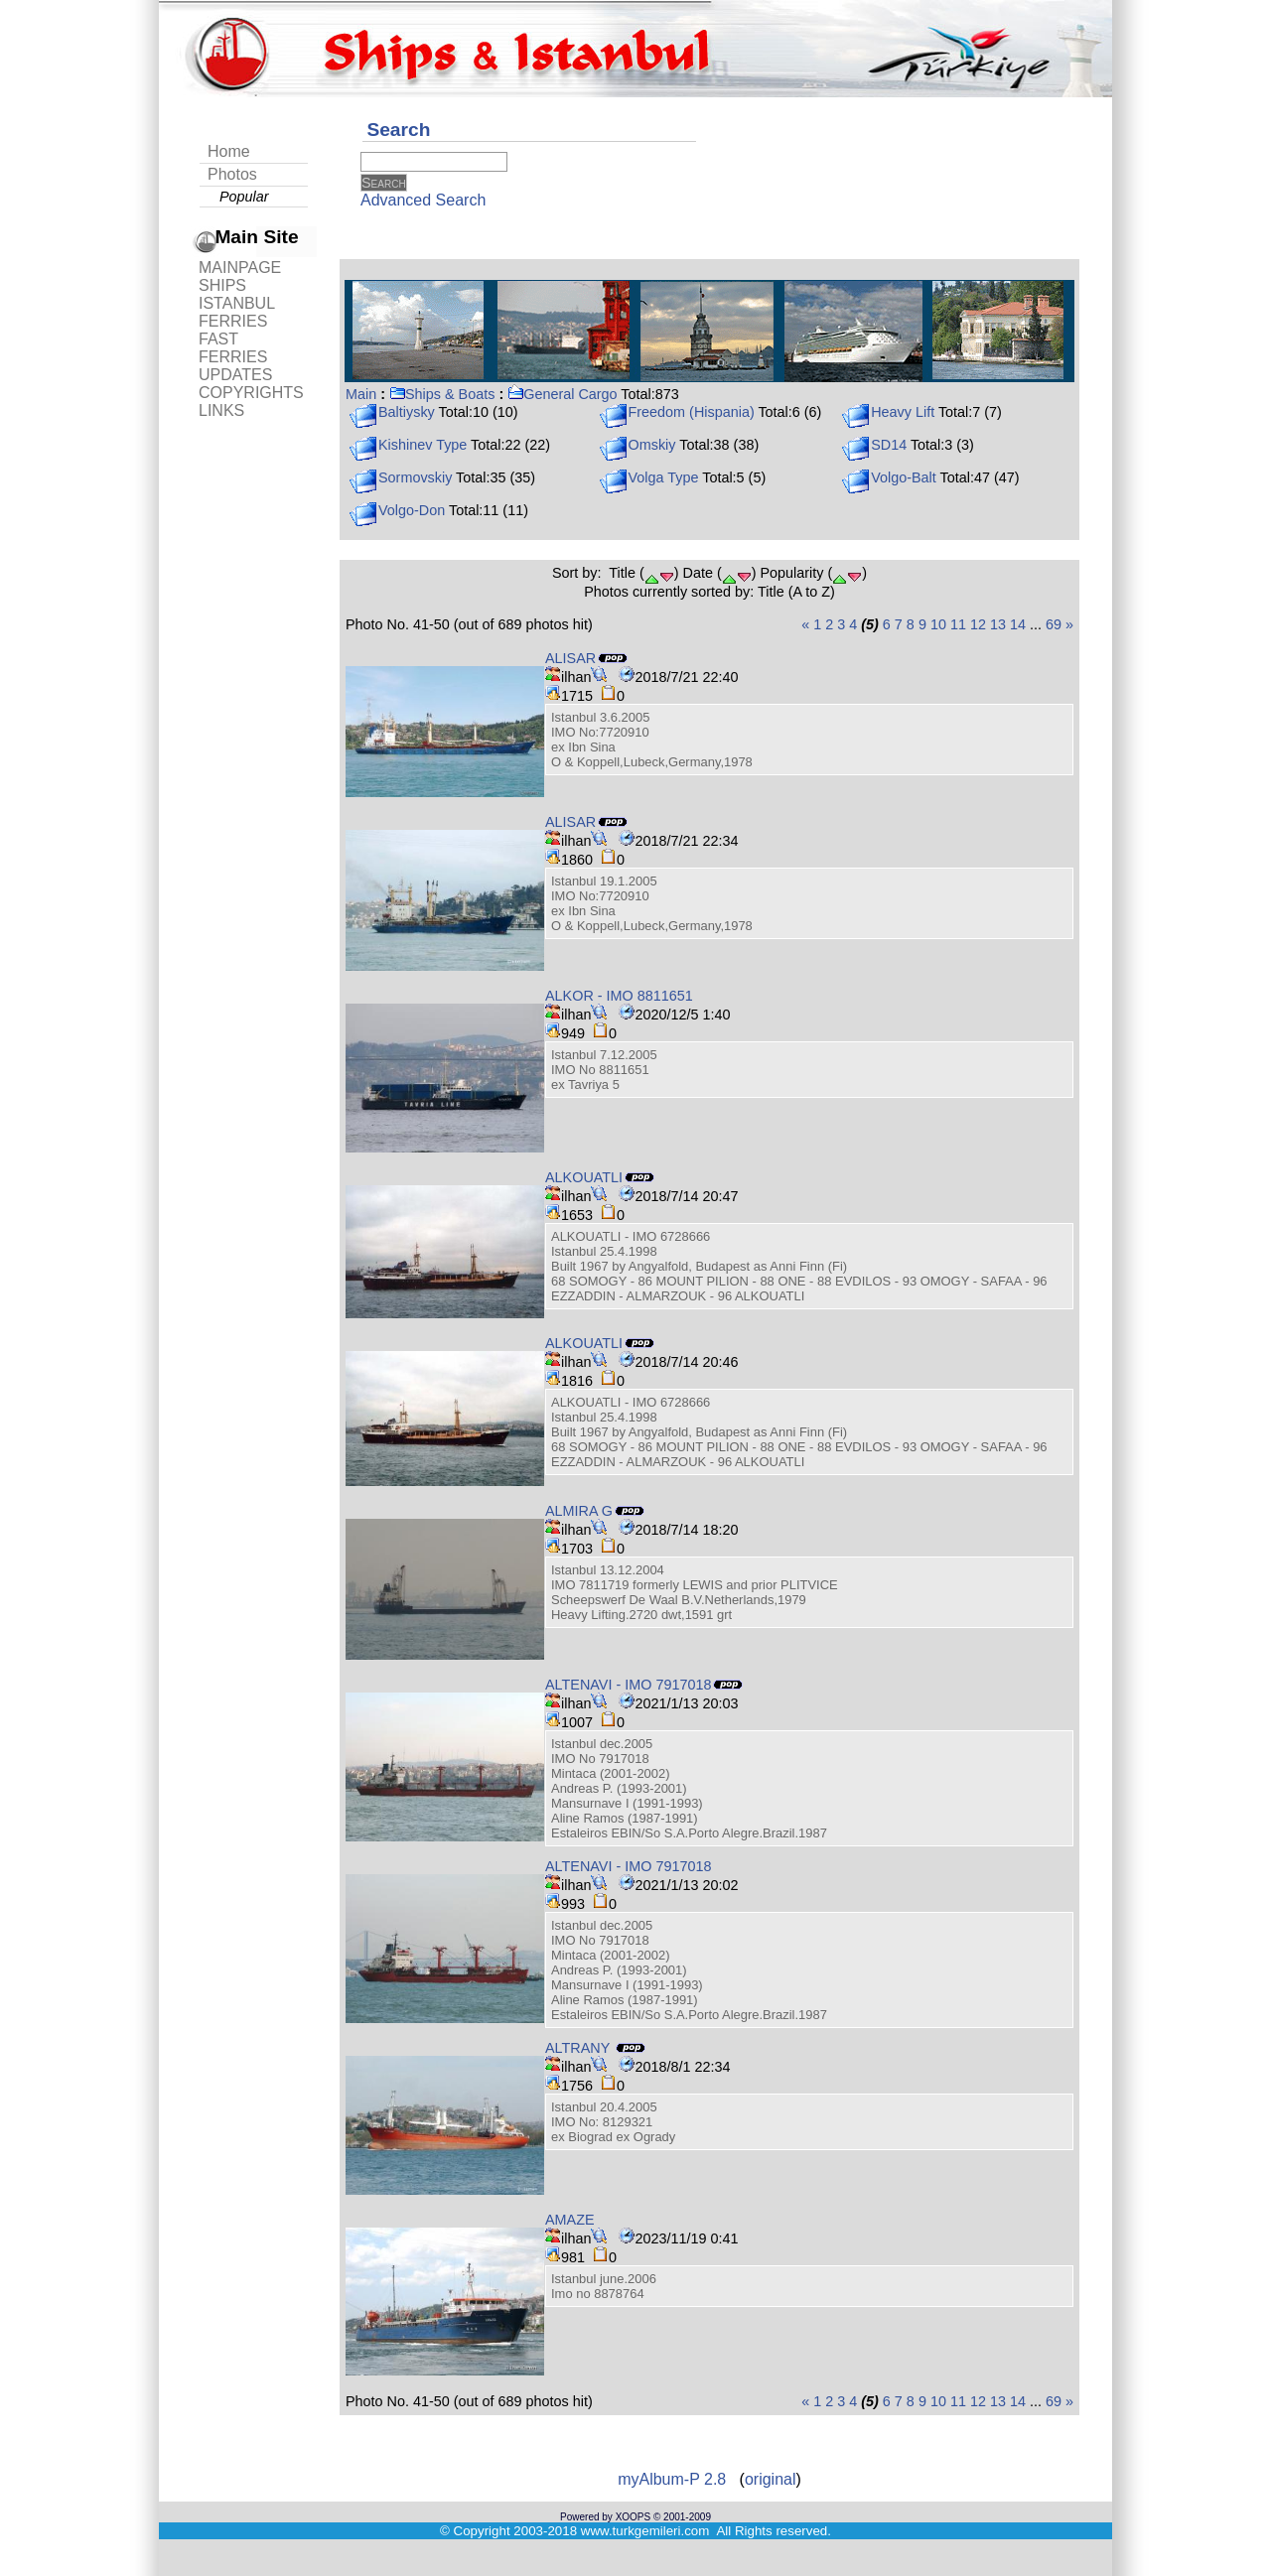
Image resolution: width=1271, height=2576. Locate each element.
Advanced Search (423, 200)
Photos (232, 174)
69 (1053, 624)
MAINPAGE (240, 267)
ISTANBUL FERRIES (236, 312)
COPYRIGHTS (251, 392)
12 (978, 624)
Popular (244, 196)
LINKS (221, 410)
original (770, 2479)
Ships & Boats (441, 394)
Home (229, 151)
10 (938, 624)
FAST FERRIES (233, 348)
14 (1018, 624)
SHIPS (222, 285)
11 (958, 624)
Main (361, 394)
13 (998, 624)
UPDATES (235, 374)
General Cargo (562, 394)
